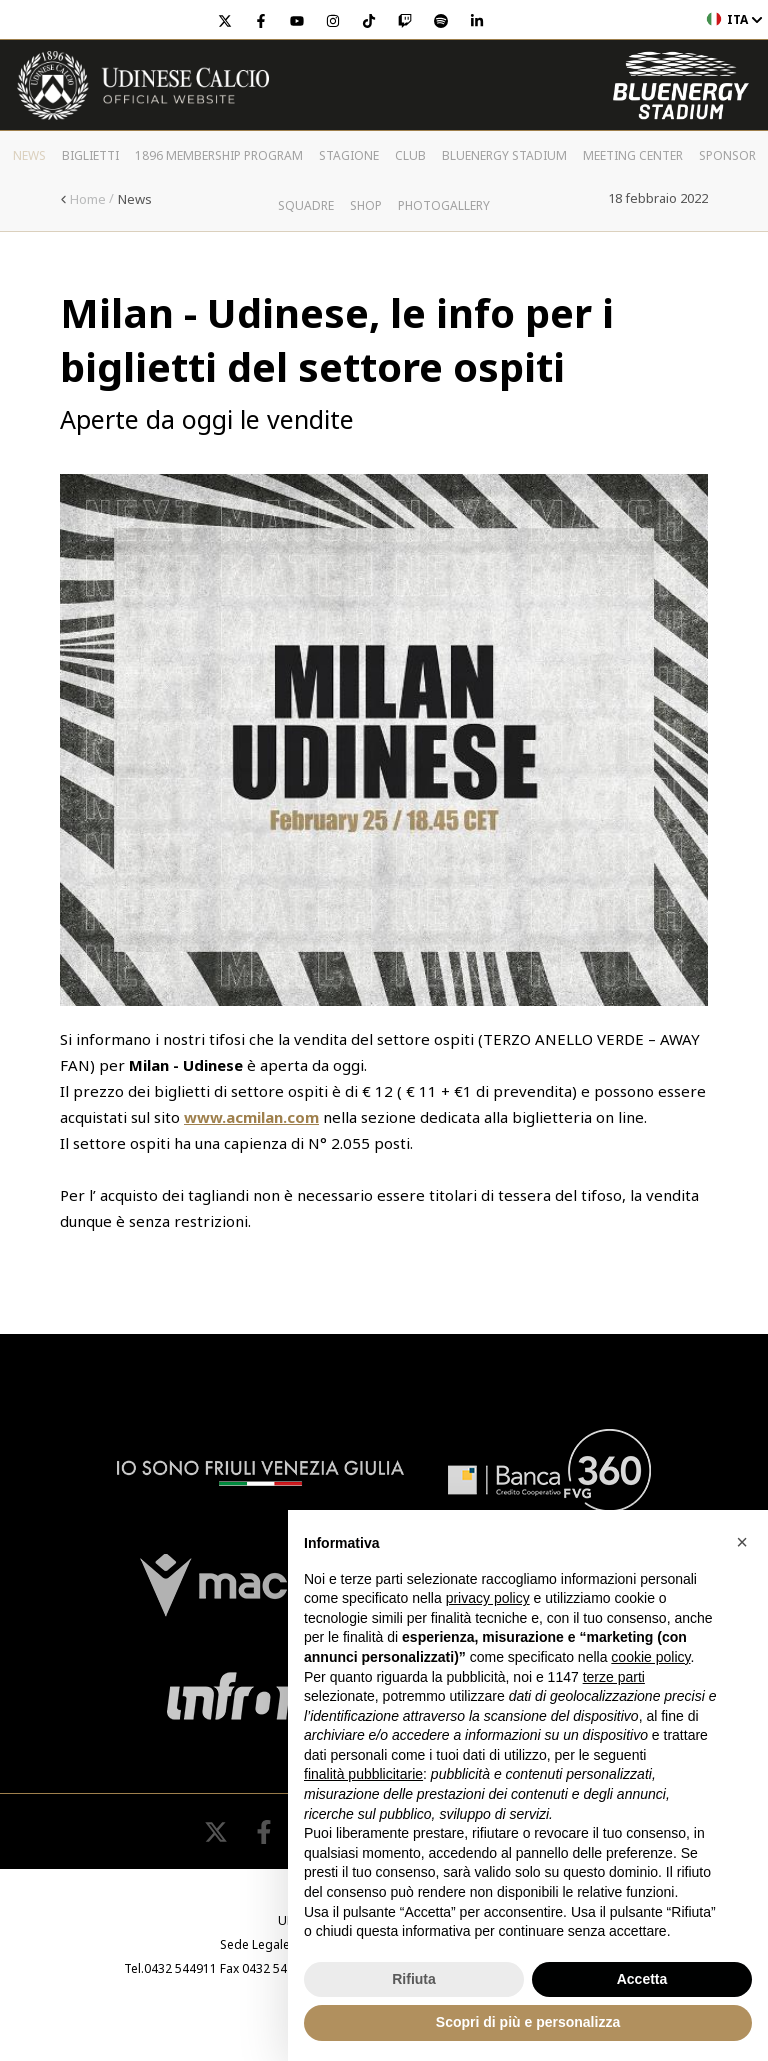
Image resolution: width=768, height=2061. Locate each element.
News (29, 155)
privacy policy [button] (488, 1598)
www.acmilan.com (251, 1117)
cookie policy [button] (650, 1657)
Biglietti (90, 155)
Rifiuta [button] (414, 1979)
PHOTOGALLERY (444, 205)
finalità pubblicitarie (363, 1774)
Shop (366, 205)
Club (410, 155)
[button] (742, 1542)
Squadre (306, 205)
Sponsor (727, 155)
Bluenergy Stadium (504, 155)
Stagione (349, 155)
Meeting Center (633, 155)
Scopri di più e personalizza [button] (528, 2022)
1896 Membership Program (219, 155)
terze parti (614, 1677)
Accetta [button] (642, 1979)
